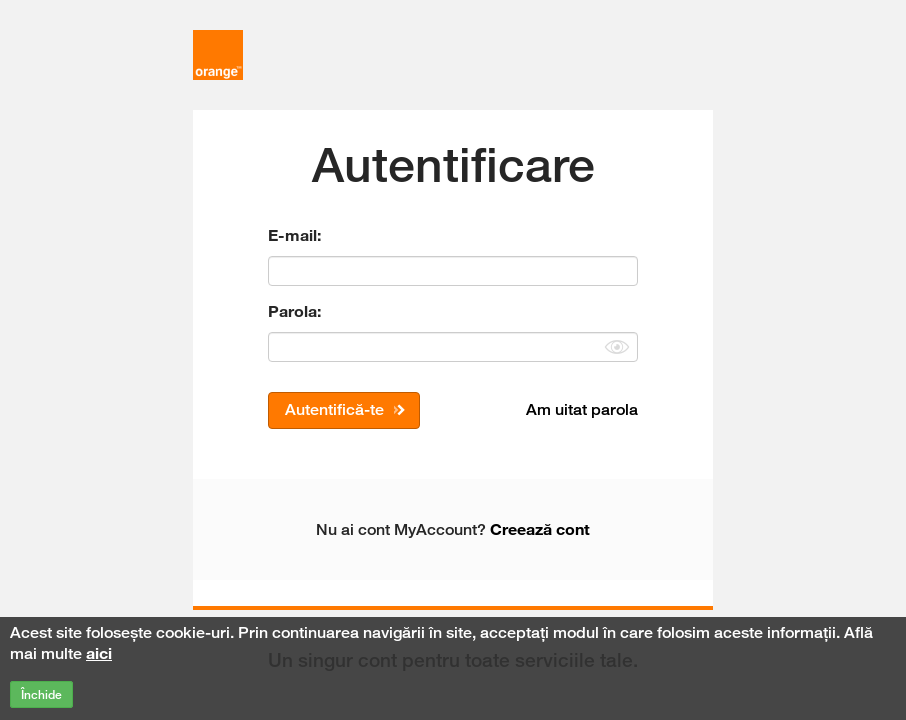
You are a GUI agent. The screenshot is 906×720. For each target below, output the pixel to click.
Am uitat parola (582, 409)
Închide (41, 694)
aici (99, 653)
